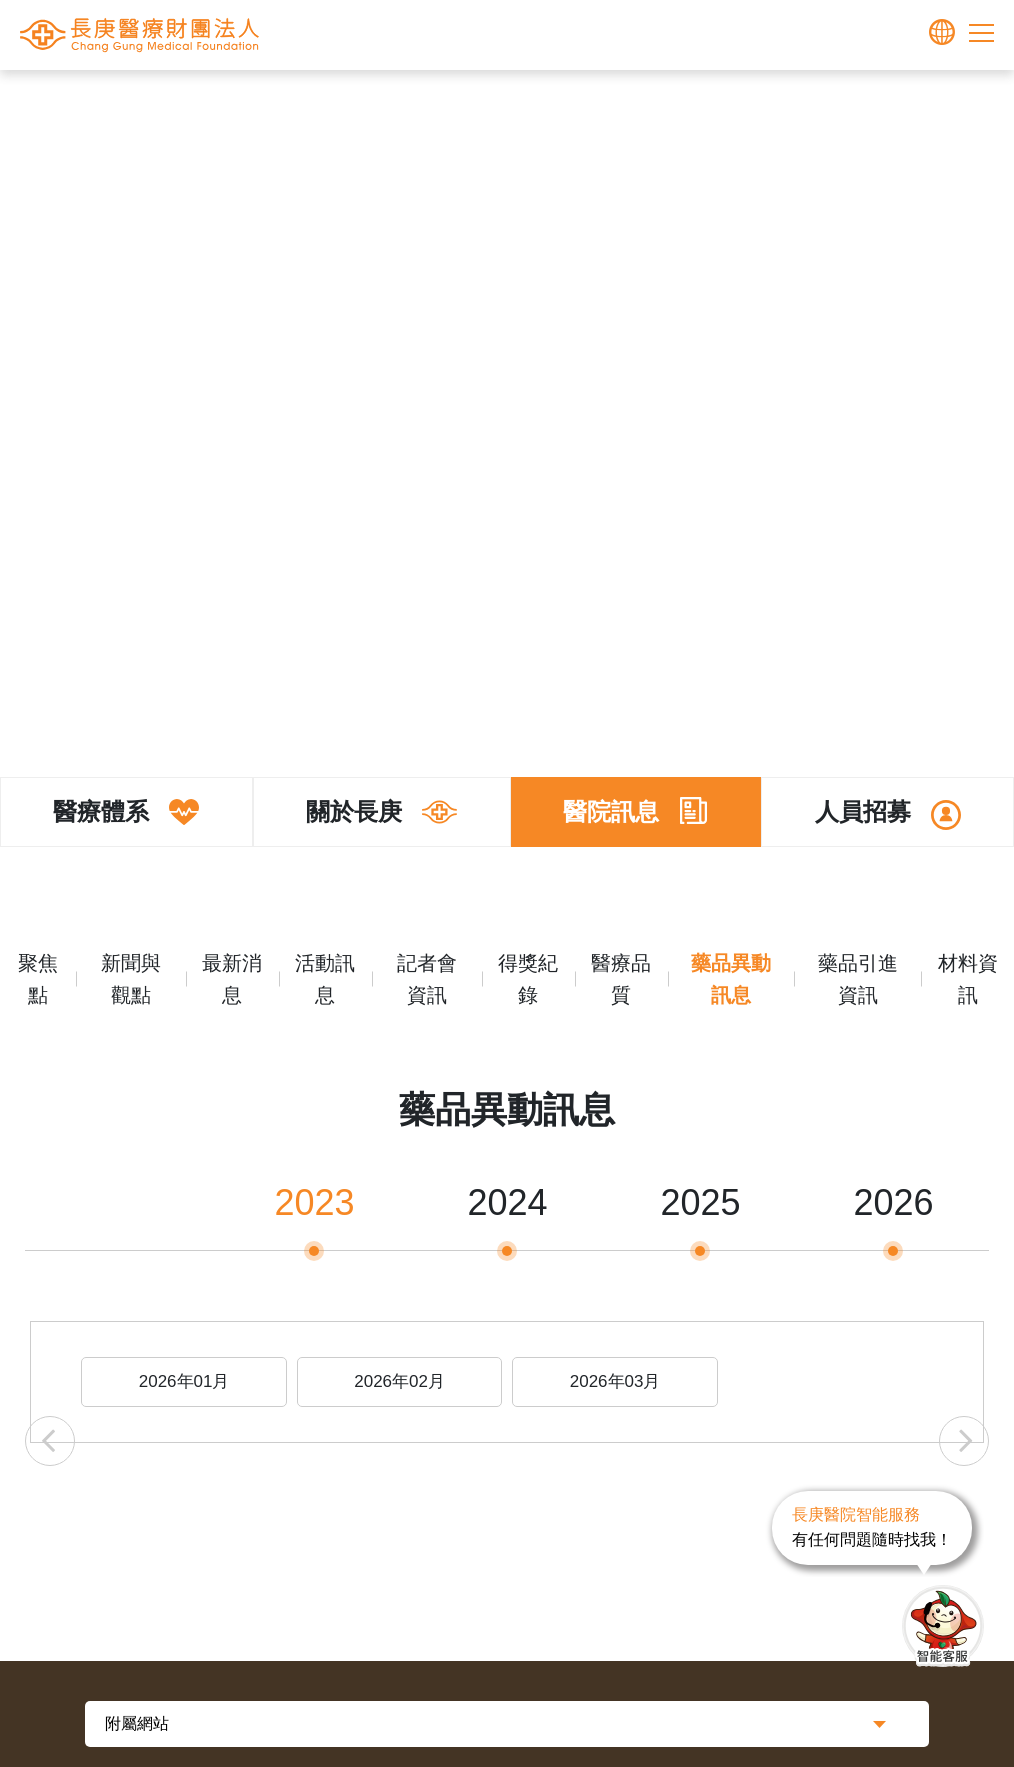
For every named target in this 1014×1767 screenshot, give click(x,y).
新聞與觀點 (131, 979)
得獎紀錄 (528, 979)
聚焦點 (38, 979)
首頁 (396, 101)
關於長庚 (531, 101)
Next (964, 1441)
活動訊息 (325, 979)
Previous (50, 1441)
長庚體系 (456, 101)
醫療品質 (621, 979)
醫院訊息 (606, 101)
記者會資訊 (427, 979)
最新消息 (232, 979)
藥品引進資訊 (858, 979)
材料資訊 (968, 979)
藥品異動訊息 (696, 101)
